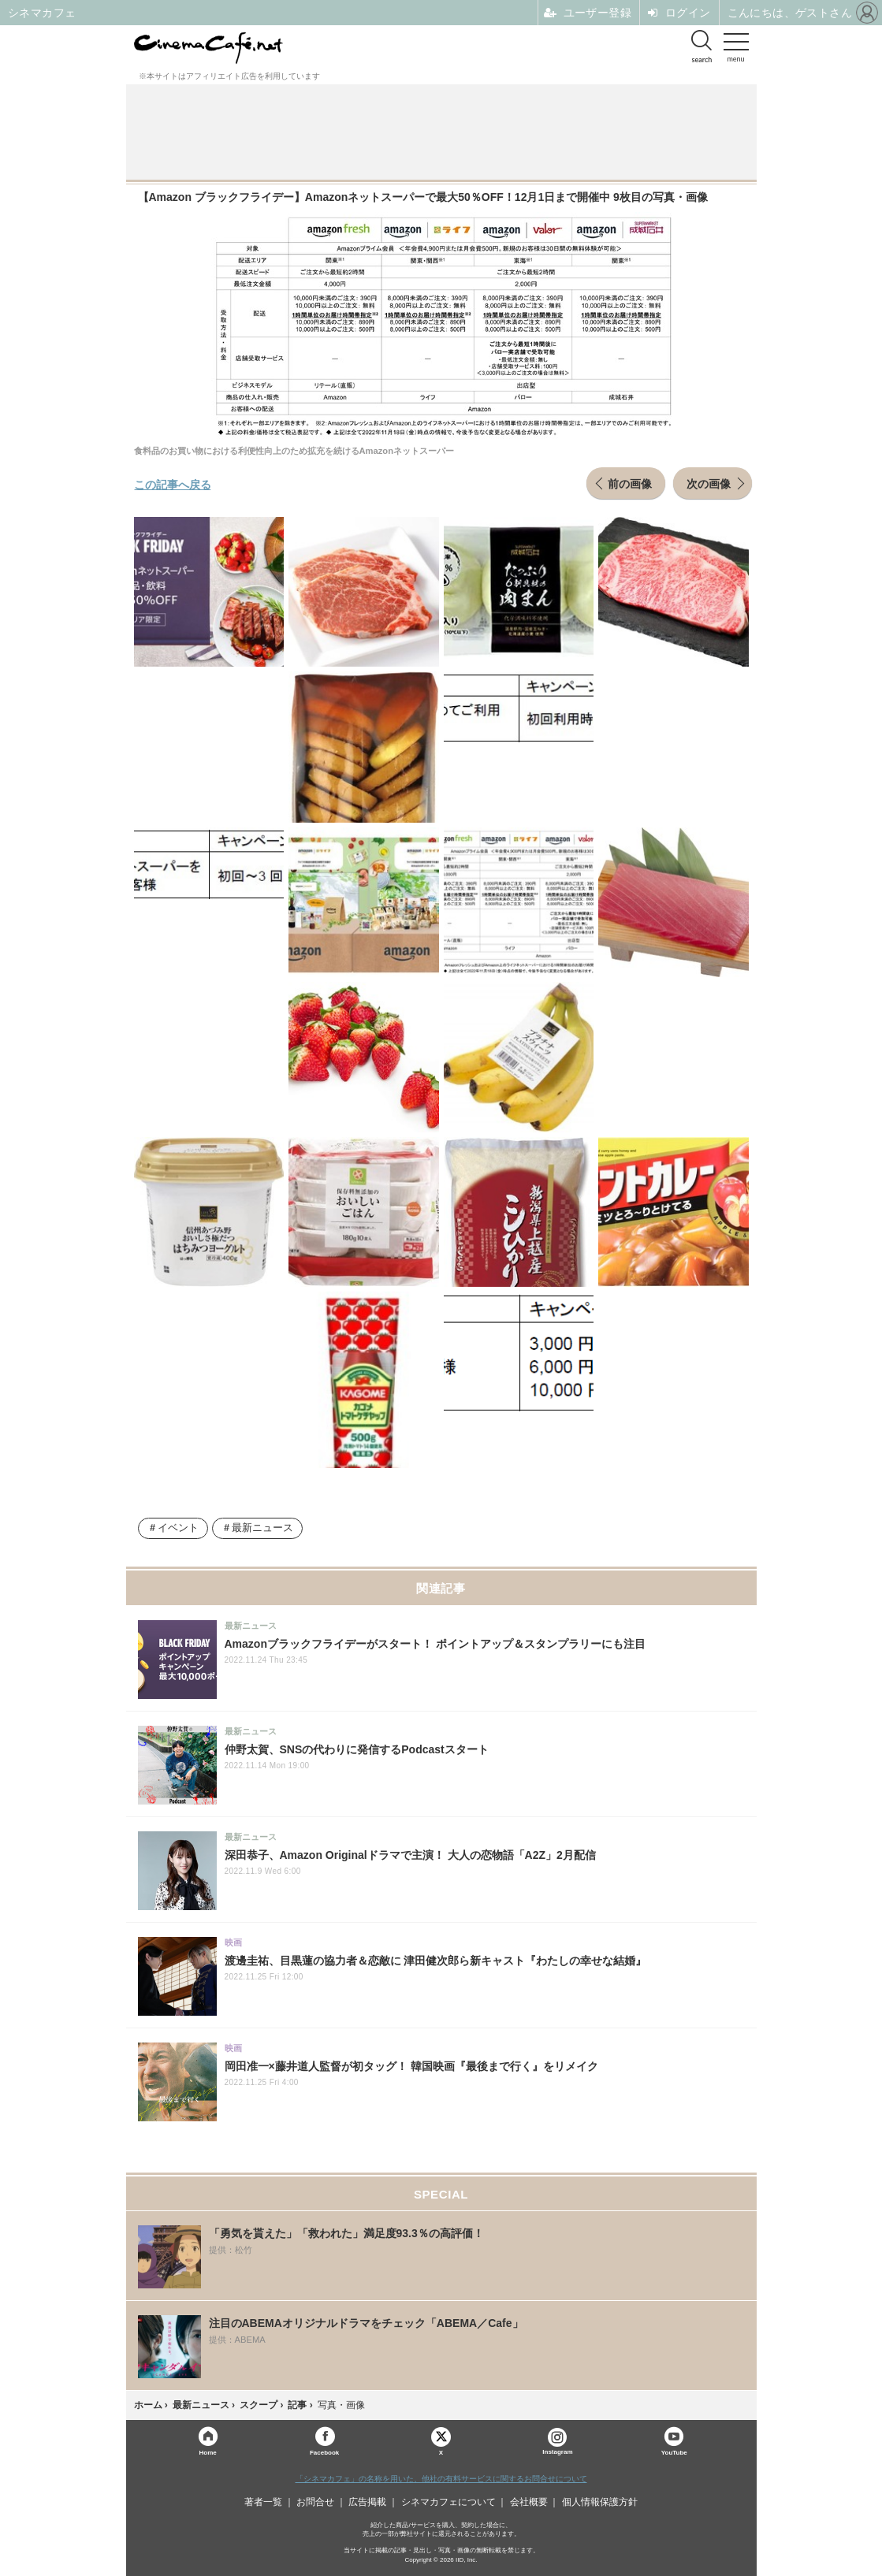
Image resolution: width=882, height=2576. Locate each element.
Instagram (557, 2441)
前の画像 (630, 483)
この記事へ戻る (172, 483)
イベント (178, 1527)
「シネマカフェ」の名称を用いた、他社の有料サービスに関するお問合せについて (441, 2478)
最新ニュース (262, 1527)
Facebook (324, 2451)
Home (208, 2451)
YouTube (674, 2451)
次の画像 (709, 483)
